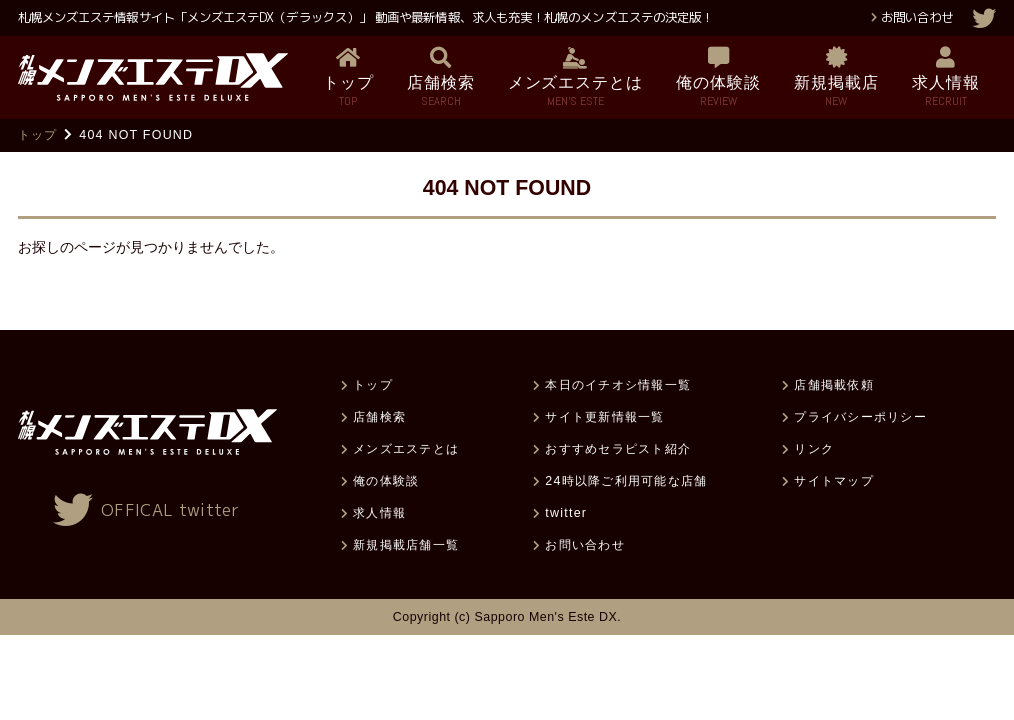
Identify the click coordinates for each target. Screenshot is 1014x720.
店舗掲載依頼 (833, 385)
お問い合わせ (917, 17)
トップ (38, 135)
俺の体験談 (386, 481)
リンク (814, 449)
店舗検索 (379, 417)
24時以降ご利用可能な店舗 (626, 481)
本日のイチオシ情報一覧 (618, 385)
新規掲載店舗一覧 (406, 545)
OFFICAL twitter (170, 510)
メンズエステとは (406, 449)
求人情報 (379, 513)
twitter (566, 513)
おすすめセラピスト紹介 (618, 449)
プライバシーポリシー (860, 417)
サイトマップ (833, 481)
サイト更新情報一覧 (604, 417)
